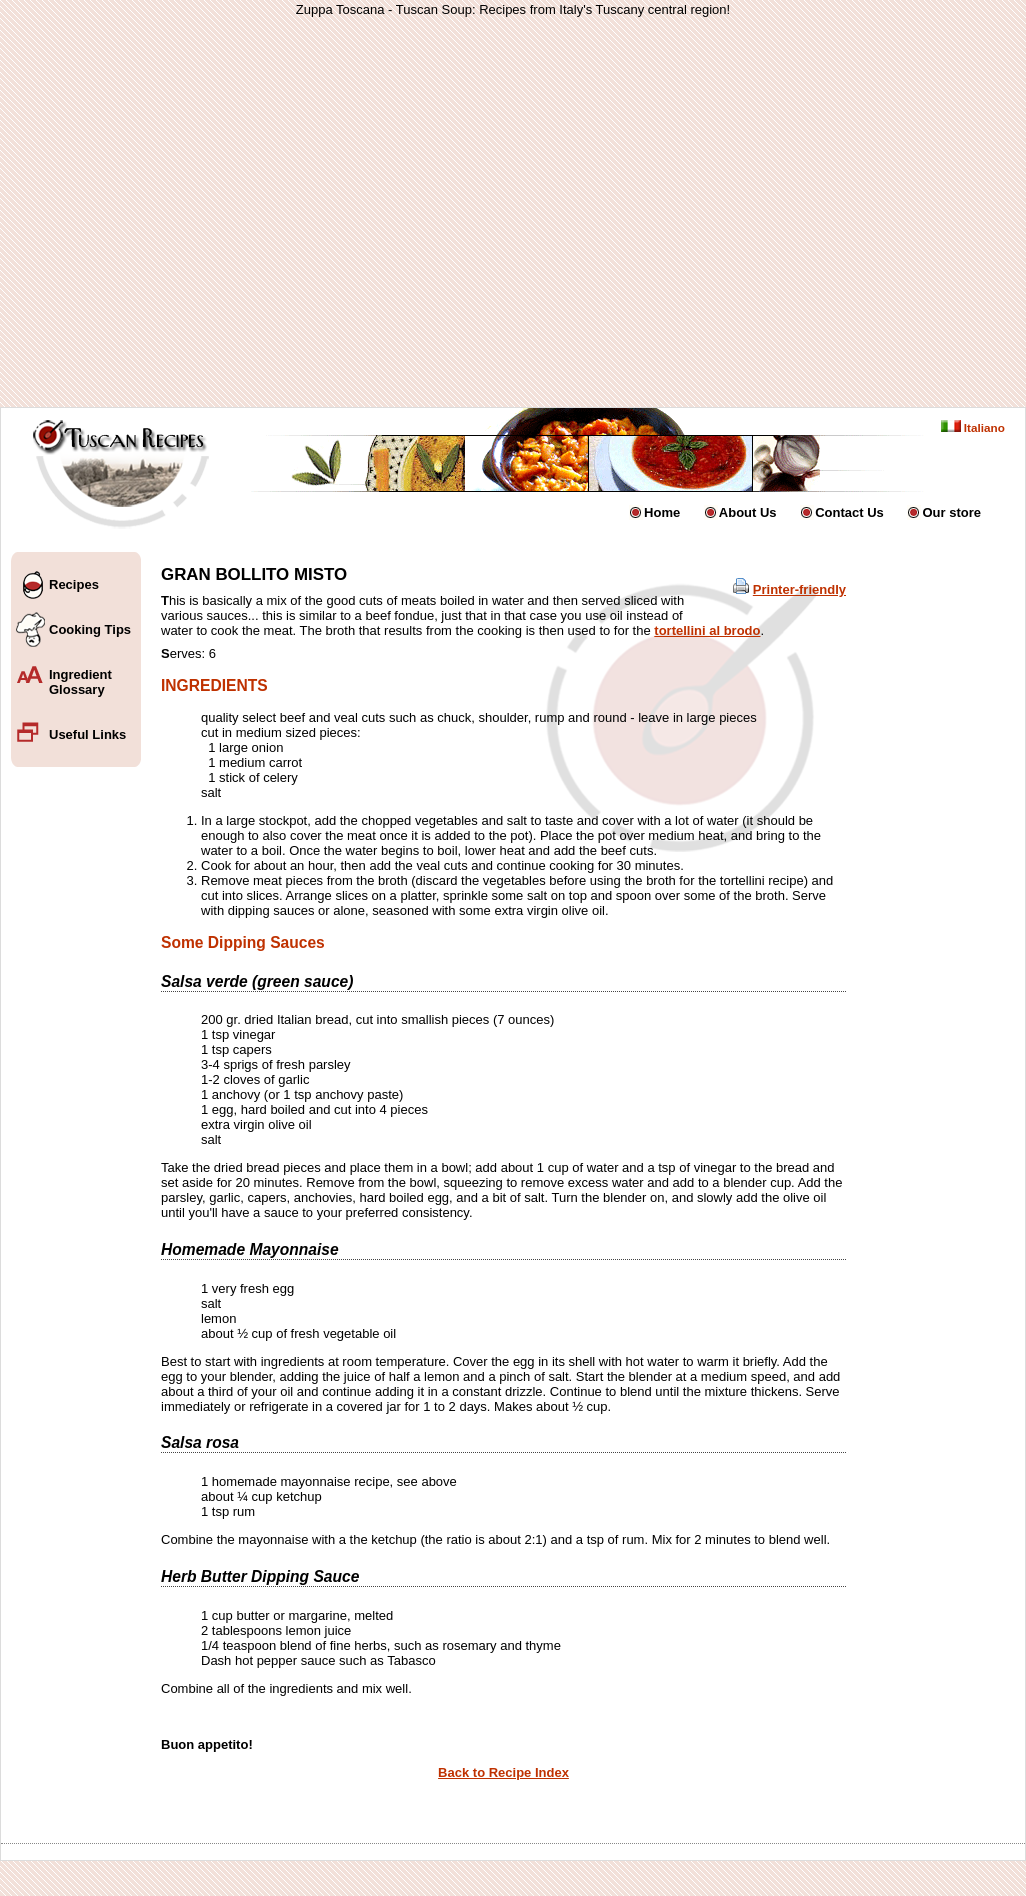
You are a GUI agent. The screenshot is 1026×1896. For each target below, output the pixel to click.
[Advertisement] (336, 211)
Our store (951, 512)
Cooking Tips (90, 629)
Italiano (973, 427)
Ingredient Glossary (80, 682)
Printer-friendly (799, 589)
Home (662, 512)
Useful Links (87, 734)
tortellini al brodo (707, 630)
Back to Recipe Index (503, 1772)
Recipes (74, 584)
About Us (748, 512)
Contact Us (849, 512)
